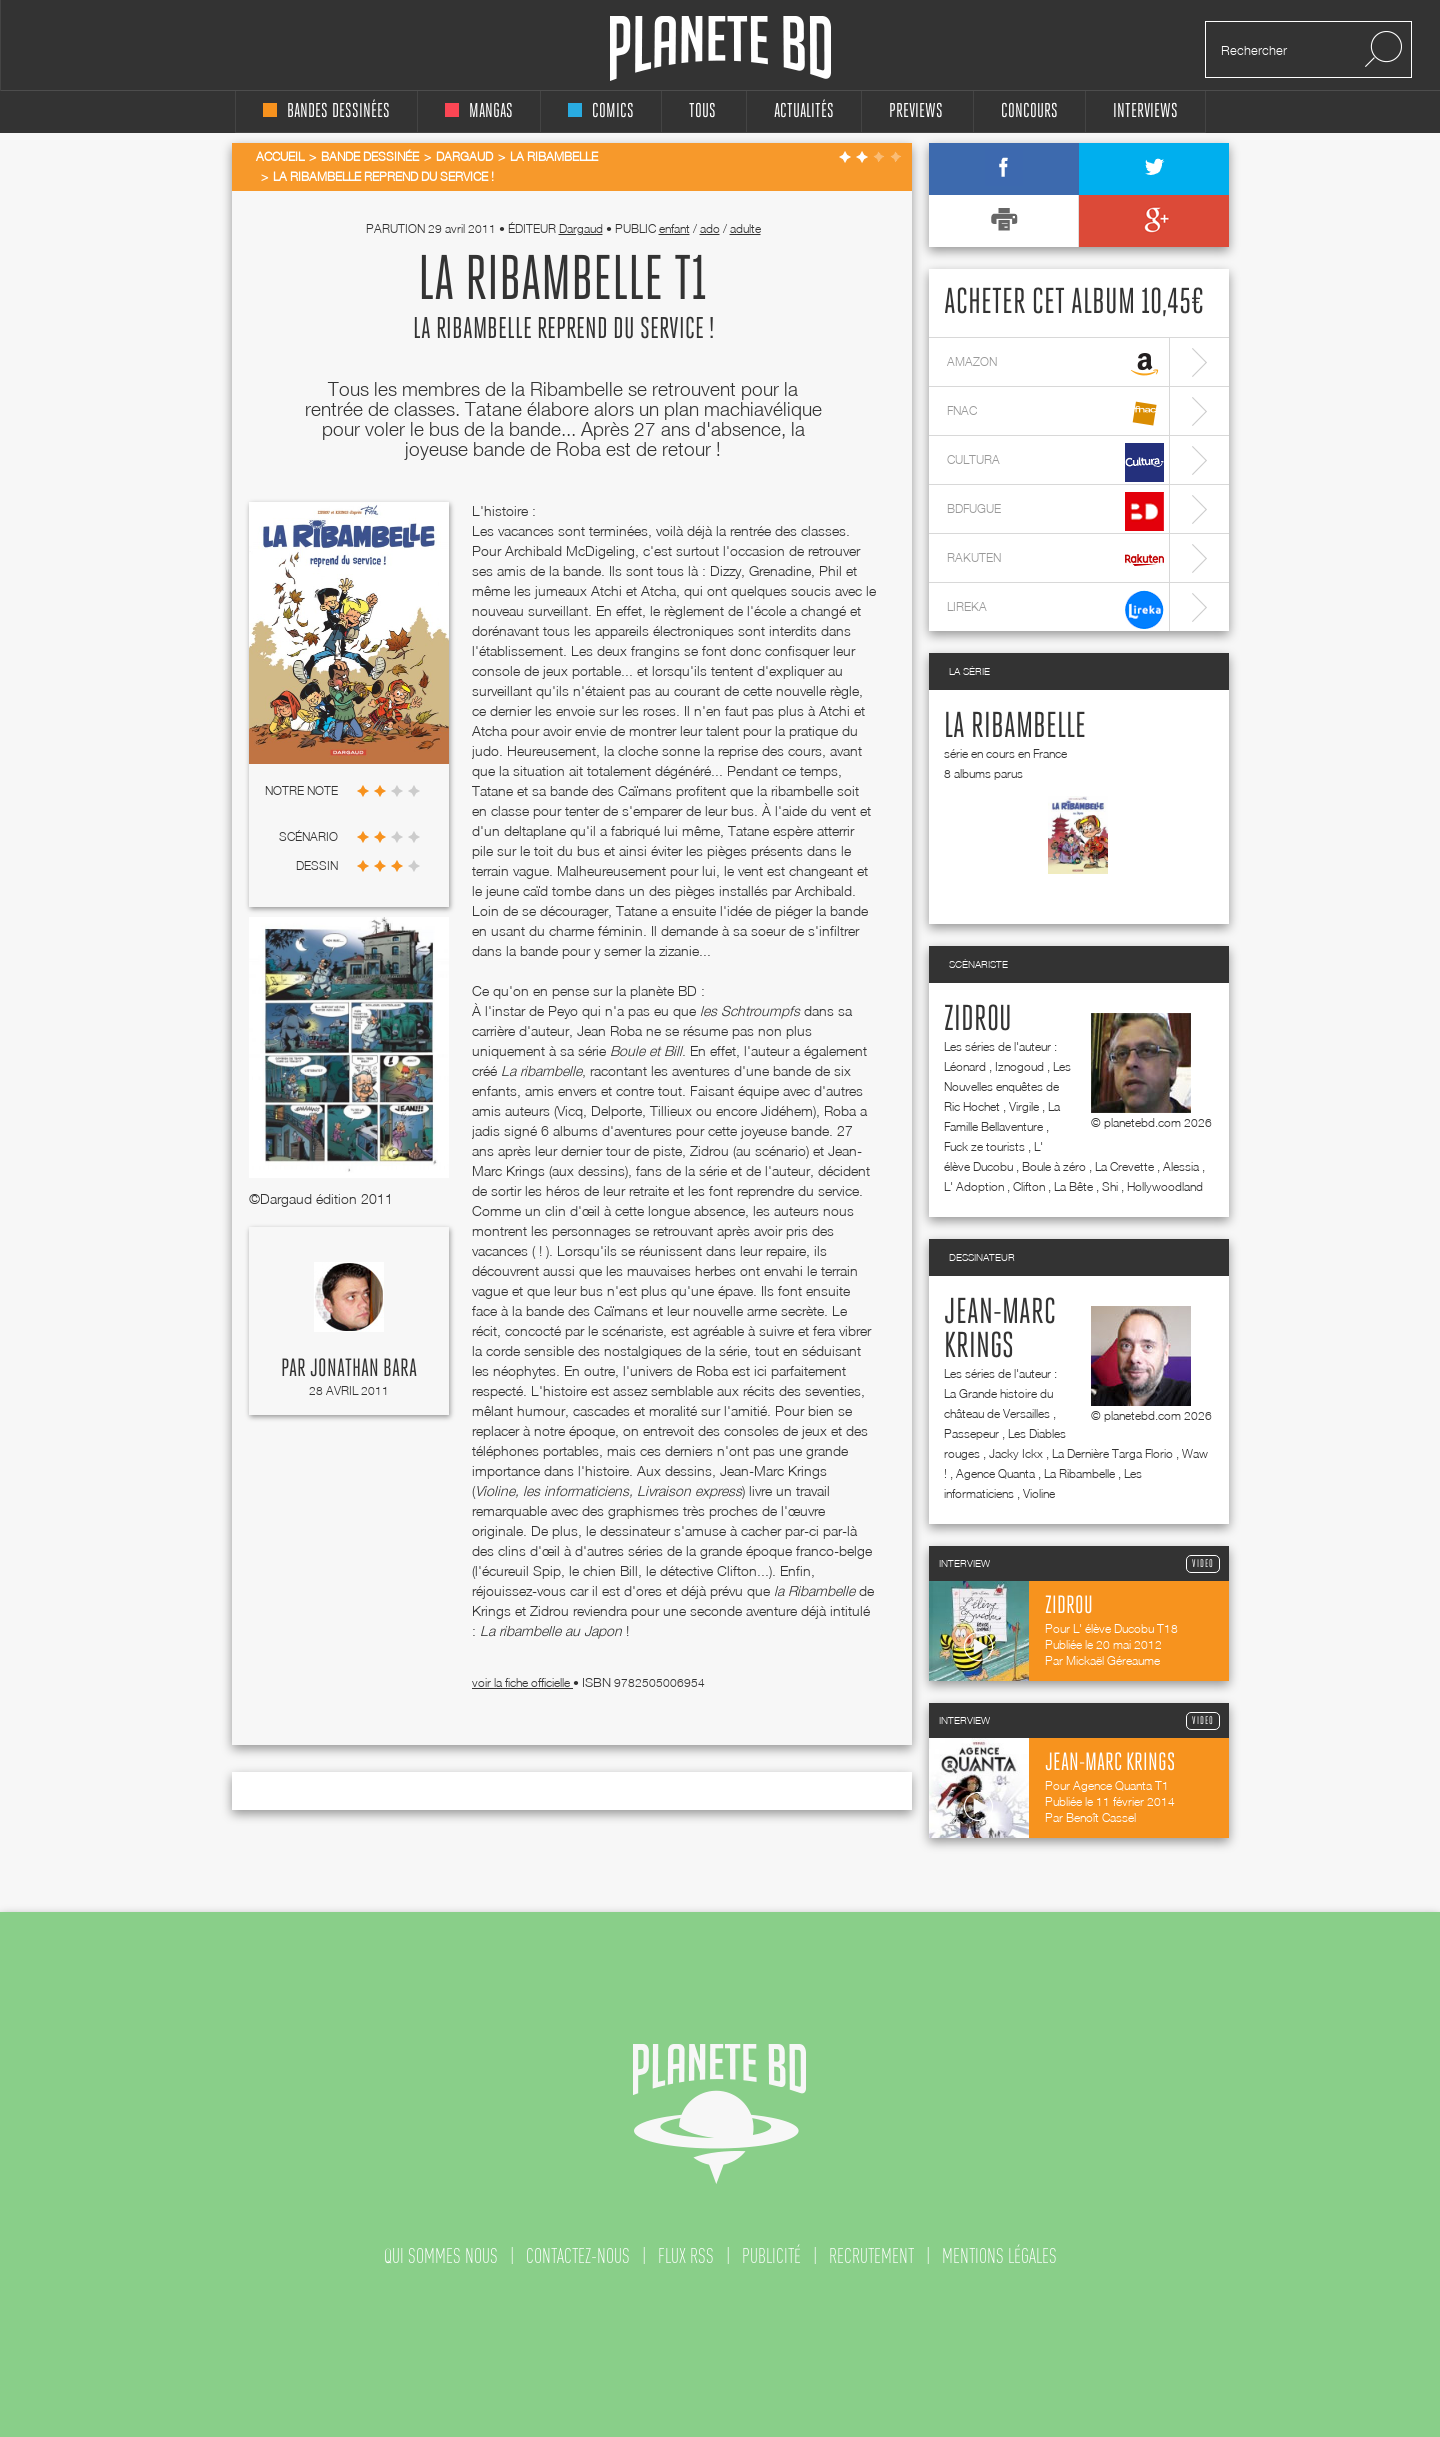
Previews (916, 111)
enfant (674, 228)
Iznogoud (1019, 1066)
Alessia (1181, 1166)
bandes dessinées (326, 111)
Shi (1110, 1186)
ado (710, 228)
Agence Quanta (995, 1473)
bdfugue (1055, 511)
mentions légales (999, 2256)
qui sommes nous (441, 2256)
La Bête (1073, 1186)
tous (702, 111)
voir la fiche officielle (522, 1682)
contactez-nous (578, 2256)
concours (1029, 111)
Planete (720, 48)
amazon (1055, 364)
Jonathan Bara (363, 1369)
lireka (1055, 609)
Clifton (1029, 1186)
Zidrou (978, 1020)
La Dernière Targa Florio (1112, 1453)
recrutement (871, 2256)
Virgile (1024, 1106)
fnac (1055, 413)
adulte (745, 228)
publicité (771, 2256)
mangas (479, 111)
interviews (1145, 111)
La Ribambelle (1015, 727)
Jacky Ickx (1016, 1453)
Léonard (965, 1066)
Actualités (804, 111)
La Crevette (1124, 1166)
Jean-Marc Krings (1000, 1330)
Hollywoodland (1165, 1186)
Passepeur (971, 1433)
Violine (1039, 1493)
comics (601, 111)
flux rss (686, 2256)
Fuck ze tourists (984, 1146)
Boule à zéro (1054, 1166)
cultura (1055, 462)
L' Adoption (974, 1186)
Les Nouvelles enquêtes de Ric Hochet (1007, 1086)
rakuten (1055, 560)
